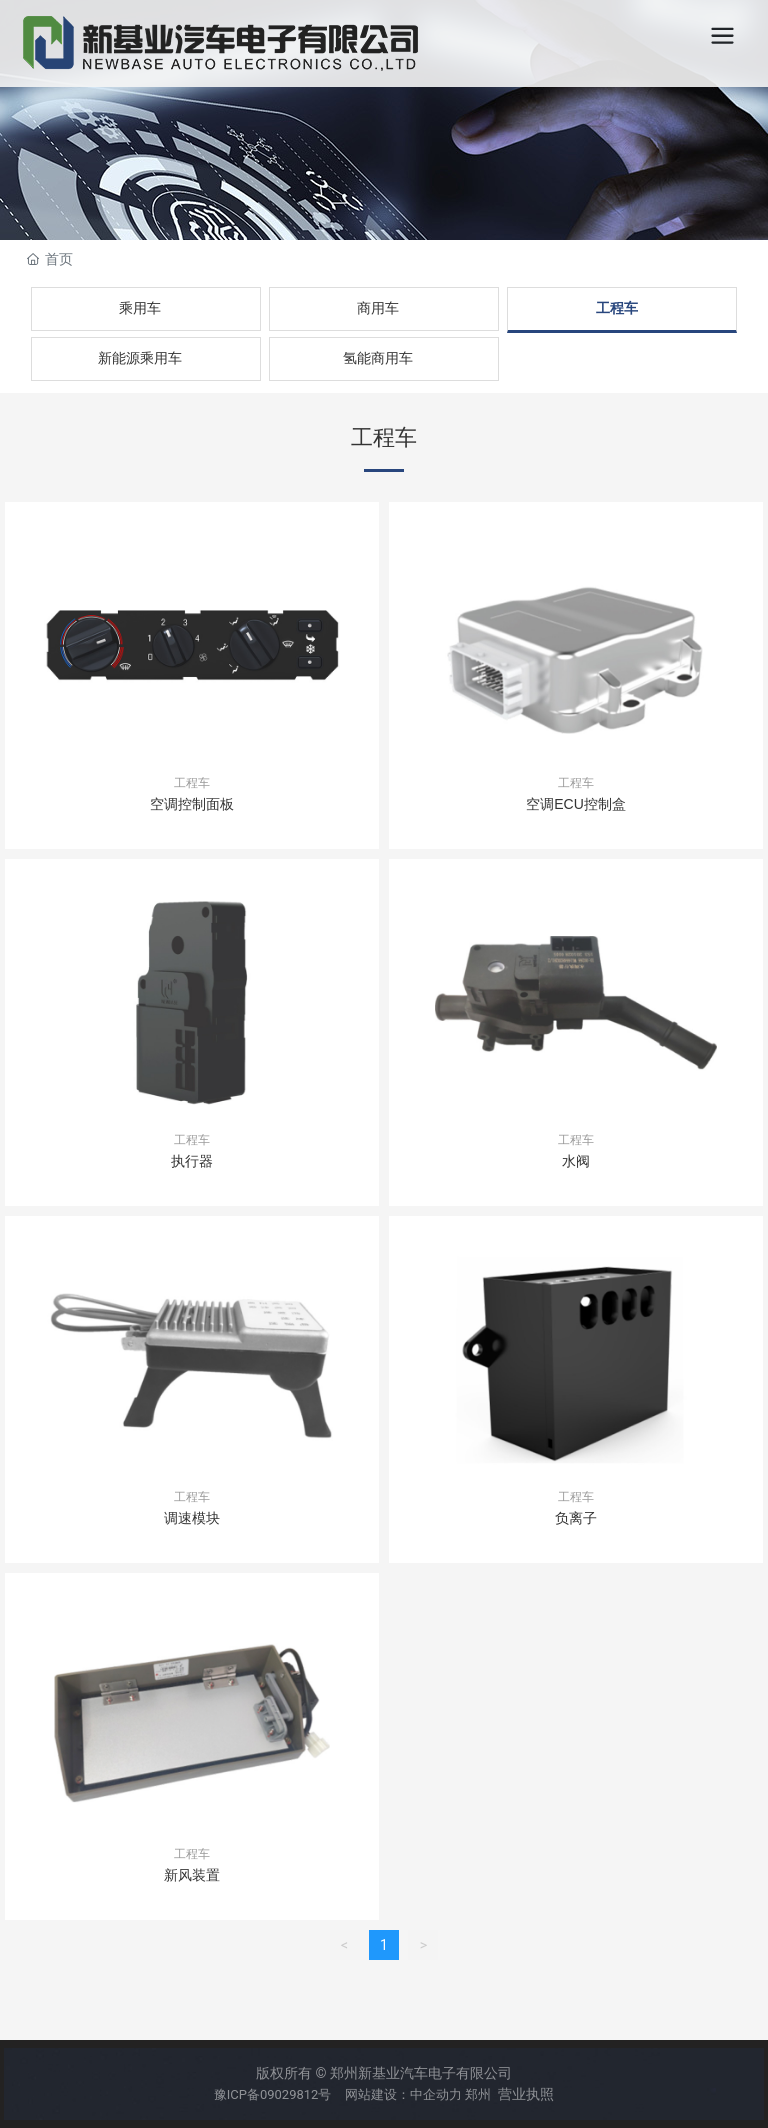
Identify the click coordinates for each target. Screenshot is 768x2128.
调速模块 (192, 1518)
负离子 (576, 1518)
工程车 (617, 308)
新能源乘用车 (140, 358)
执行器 (192, 1161)
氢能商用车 (378, 358)
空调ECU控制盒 (576, 804)
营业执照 (526, 2094)
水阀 (576, 1161)
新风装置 (192, 1875)
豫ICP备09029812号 (274, 2094)
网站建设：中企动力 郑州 (418, 2094)
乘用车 (140, 308)
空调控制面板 (192, 804)
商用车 (378, 308)
